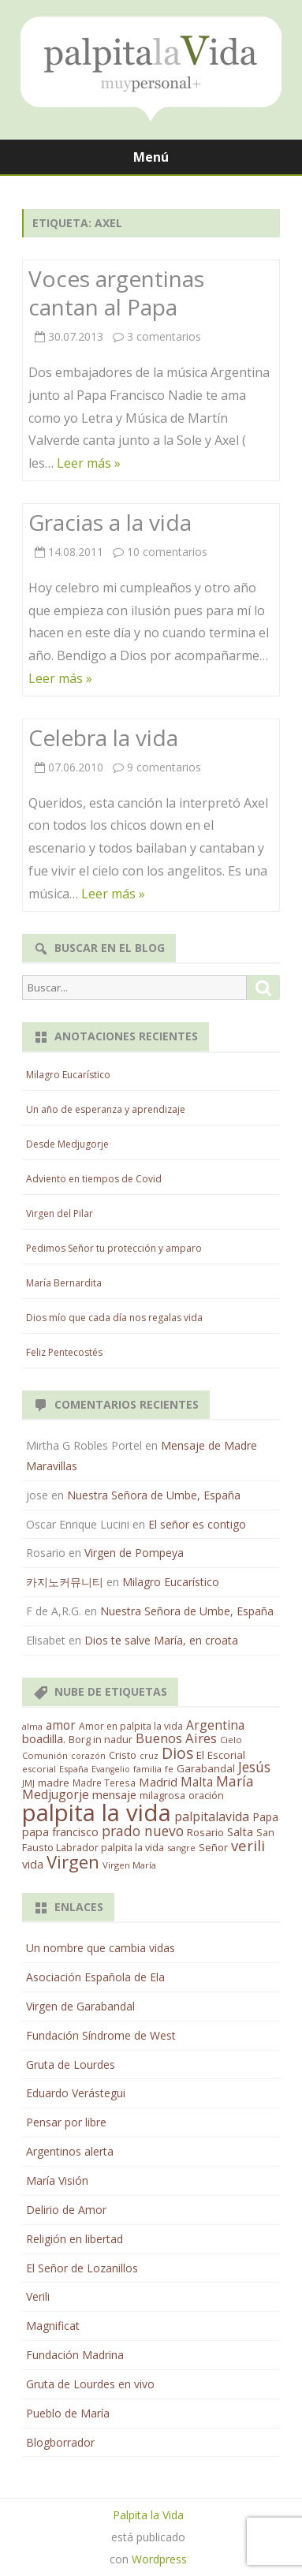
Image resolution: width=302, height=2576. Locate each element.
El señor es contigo (197, 1524)
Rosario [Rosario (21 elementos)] (205, 1832)
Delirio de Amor (66, 2209)
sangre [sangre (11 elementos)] (181, 1848)
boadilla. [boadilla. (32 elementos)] (43, 1738)
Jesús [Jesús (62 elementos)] (254, 1766)
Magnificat (53, 2325)
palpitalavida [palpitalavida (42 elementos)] (211, 1816)
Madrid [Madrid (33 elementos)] (158, 1782)
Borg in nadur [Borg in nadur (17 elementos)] (100, 1739)
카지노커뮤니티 (64, 1581)
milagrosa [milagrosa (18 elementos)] (162, 1795)
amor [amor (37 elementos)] (61, 1725)
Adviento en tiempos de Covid (94, 1178)
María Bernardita (64, 1283)
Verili (38, 2296)
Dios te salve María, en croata (161, 1640)
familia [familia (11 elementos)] (147, 1769)
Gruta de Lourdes (70, 2064)
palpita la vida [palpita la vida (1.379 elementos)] (96, 1812)
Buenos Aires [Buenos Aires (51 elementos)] (176, 1738)
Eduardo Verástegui (75, 2092)
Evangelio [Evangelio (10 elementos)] (110, 1769)
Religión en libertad (74, 2238)
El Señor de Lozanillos (82, 2268)
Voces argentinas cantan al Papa (116, 292)
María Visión (57, 2180)
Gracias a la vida (110, 522)
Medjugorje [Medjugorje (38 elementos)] (55, 1794)
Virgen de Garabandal (80, 2006)
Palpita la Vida (148, 2514)
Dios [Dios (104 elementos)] (177, 1753)
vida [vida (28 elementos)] (32, 1864)
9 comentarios (164, 767)
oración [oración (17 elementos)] (206, 1795)
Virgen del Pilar (59, 1213)
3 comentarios (164, 336)
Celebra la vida (103, 737)
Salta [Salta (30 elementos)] (240, 1831)
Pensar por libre (66, 2122)
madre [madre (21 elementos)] (53, 1782)
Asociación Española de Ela (95, 1976)
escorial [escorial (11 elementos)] (39, 1769)
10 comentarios (167, 551)
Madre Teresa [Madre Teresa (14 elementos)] (104, 1782)
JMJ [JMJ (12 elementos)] (28, 1783)
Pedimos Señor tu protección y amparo (114, 1248)
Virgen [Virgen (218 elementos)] (73, 1862)
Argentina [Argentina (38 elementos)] (215, 1725)
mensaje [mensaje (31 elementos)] (114, 1794)
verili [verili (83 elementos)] (248, 1845)
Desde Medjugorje (67, 1144)
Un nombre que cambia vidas (100, 1947)
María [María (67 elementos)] (235, 1780)
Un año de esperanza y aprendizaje (105, 1109)
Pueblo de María (68, 2413)
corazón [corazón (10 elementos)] (88, 1755)
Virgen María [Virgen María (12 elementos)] (129, 1865)
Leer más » (89, 463)
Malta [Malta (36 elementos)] (197, 1782)
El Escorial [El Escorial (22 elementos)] (220, 1755)
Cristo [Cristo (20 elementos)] (122, 1755)
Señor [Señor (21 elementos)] (213, 1847)
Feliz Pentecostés (64, 1352)
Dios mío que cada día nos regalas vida (114, 1317)
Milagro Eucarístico (68, 1074)
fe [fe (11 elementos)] (169, 1769)
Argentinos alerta (70, 2151)
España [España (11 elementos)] (73, 1769)
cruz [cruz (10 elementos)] (149, 1755)
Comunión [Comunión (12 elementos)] (45, 1755)
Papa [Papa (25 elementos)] (265, 1816)
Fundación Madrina (75, 2354)
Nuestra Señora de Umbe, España (153, 1495)
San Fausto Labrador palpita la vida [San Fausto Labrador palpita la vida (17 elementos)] (148, 1840)
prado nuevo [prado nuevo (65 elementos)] (143, 1830)
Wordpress (159, 2559)
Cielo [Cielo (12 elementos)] (231, 1739)
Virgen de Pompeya (134, 1552)
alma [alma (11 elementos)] (32, 1726)
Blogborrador (60, 2442)
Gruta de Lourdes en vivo (90, 2383)
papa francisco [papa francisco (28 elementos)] (60, 1831)
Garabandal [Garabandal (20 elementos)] (206, 1768)
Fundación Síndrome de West (101, 2035)
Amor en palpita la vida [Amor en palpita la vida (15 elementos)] (131, 1726)
